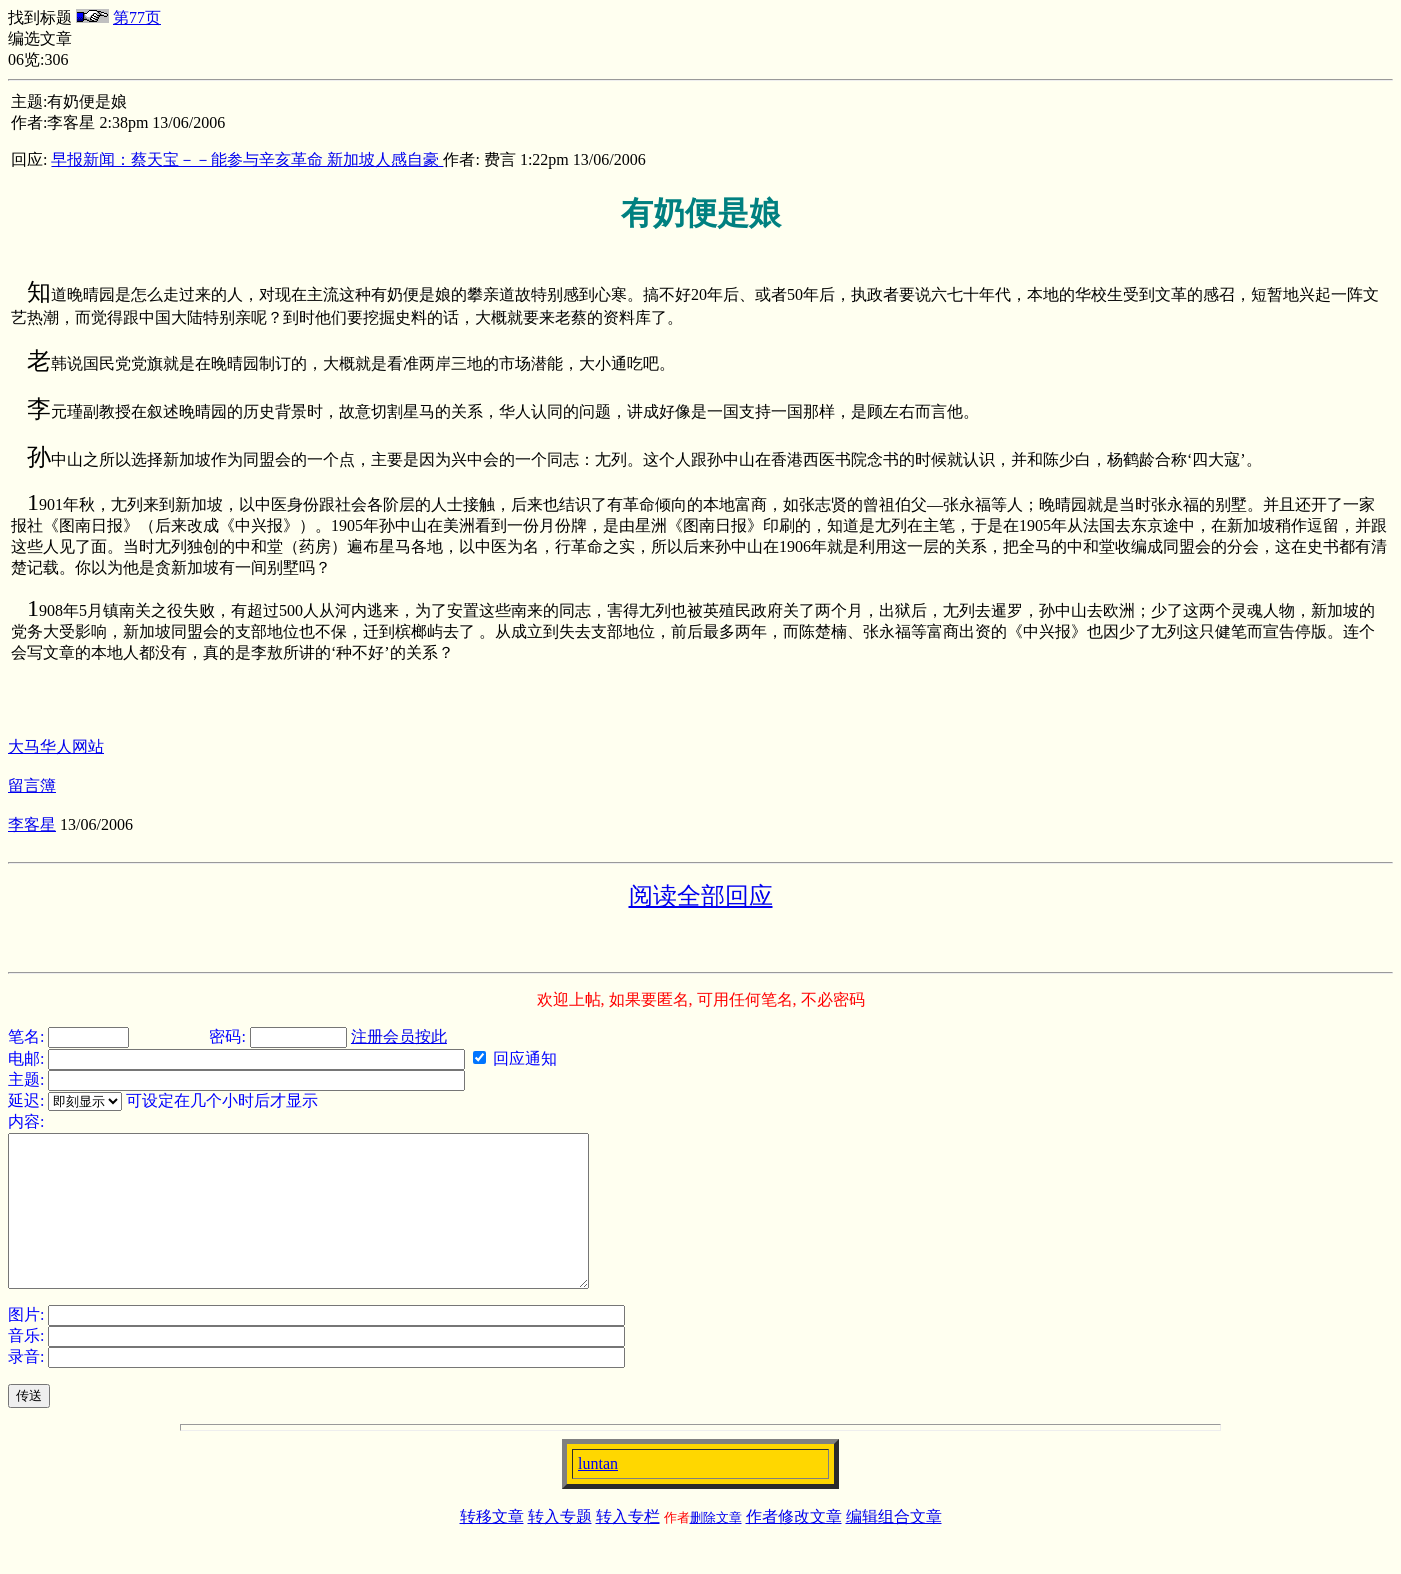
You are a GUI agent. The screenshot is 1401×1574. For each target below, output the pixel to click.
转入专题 (560, 1546)
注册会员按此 (399, 1036)
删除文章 (716, 1547)
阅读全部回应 (701, 896)
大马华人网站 (56, 746)
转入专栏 (628, 1546)
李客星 (32, 824)
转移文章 (492, 1546)
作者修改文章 (794, 1546)
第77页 (137, 17)
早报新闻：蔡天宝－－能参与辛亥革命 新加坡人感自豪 (247, 159)
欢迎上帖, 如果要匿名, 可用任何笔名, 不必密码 (701, 999)
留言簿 (32, 785)
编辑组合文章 (894, 1546)
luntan (598, 1493)
